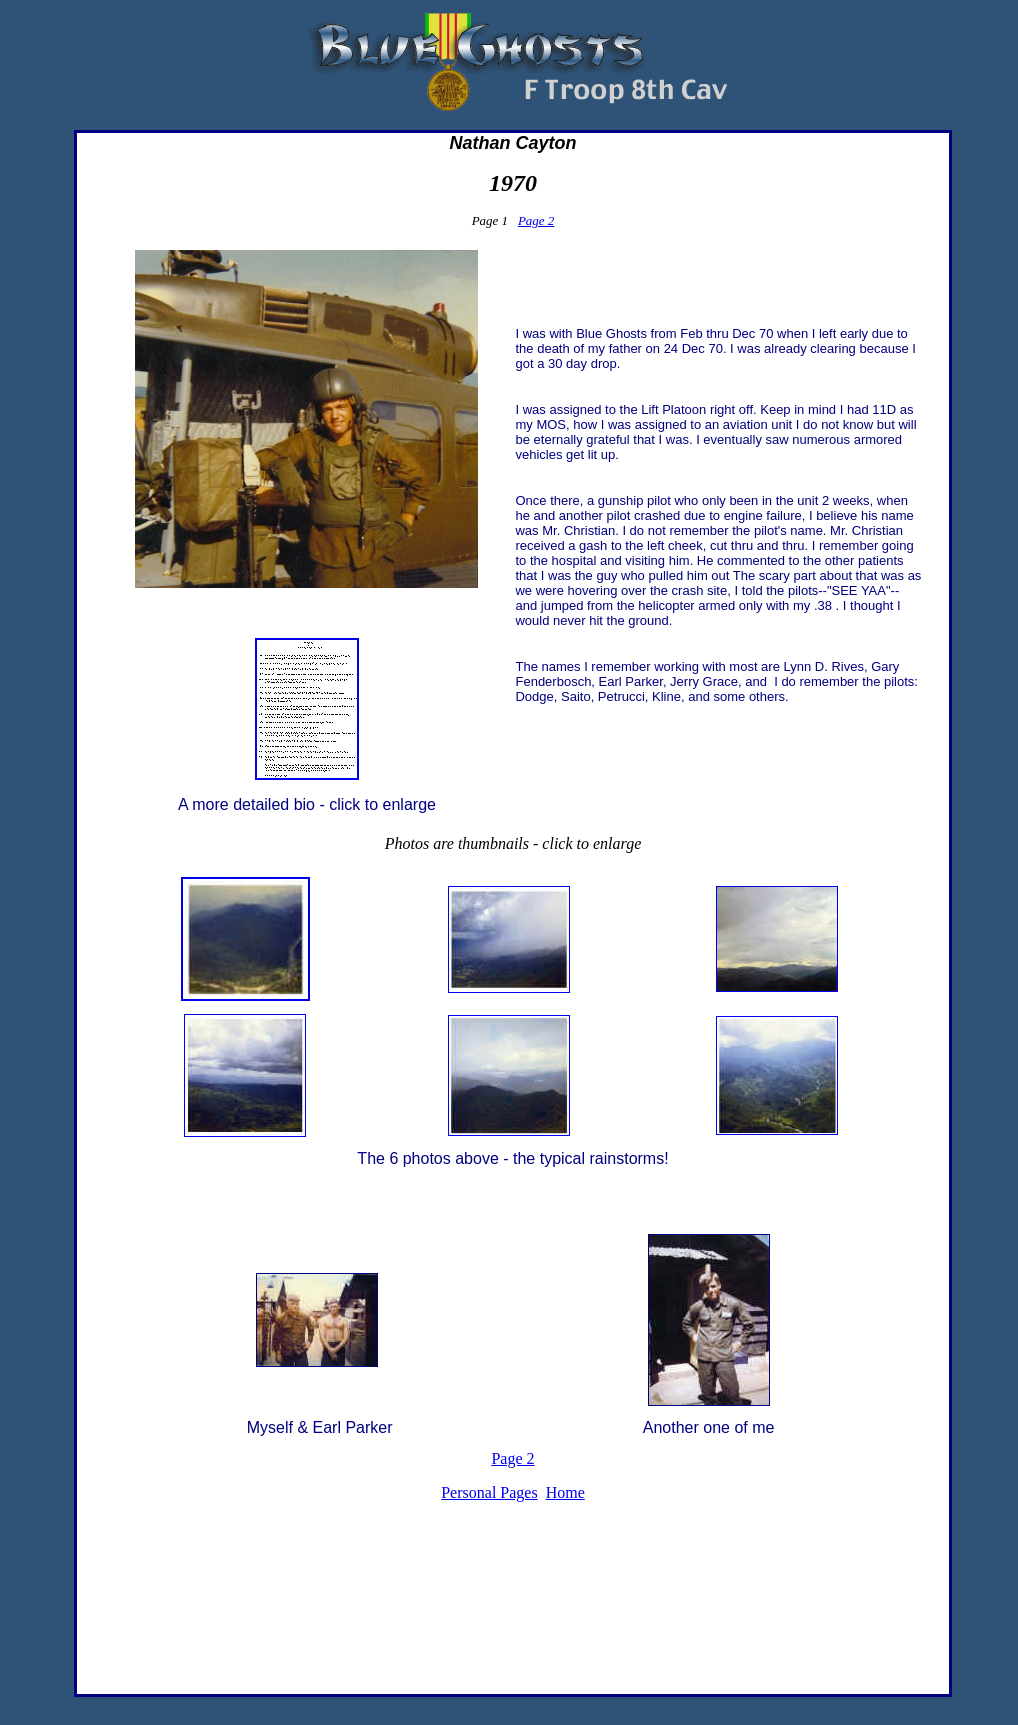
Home (565, 1492)
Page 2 (536, 220)
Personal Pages (489, 1492)
